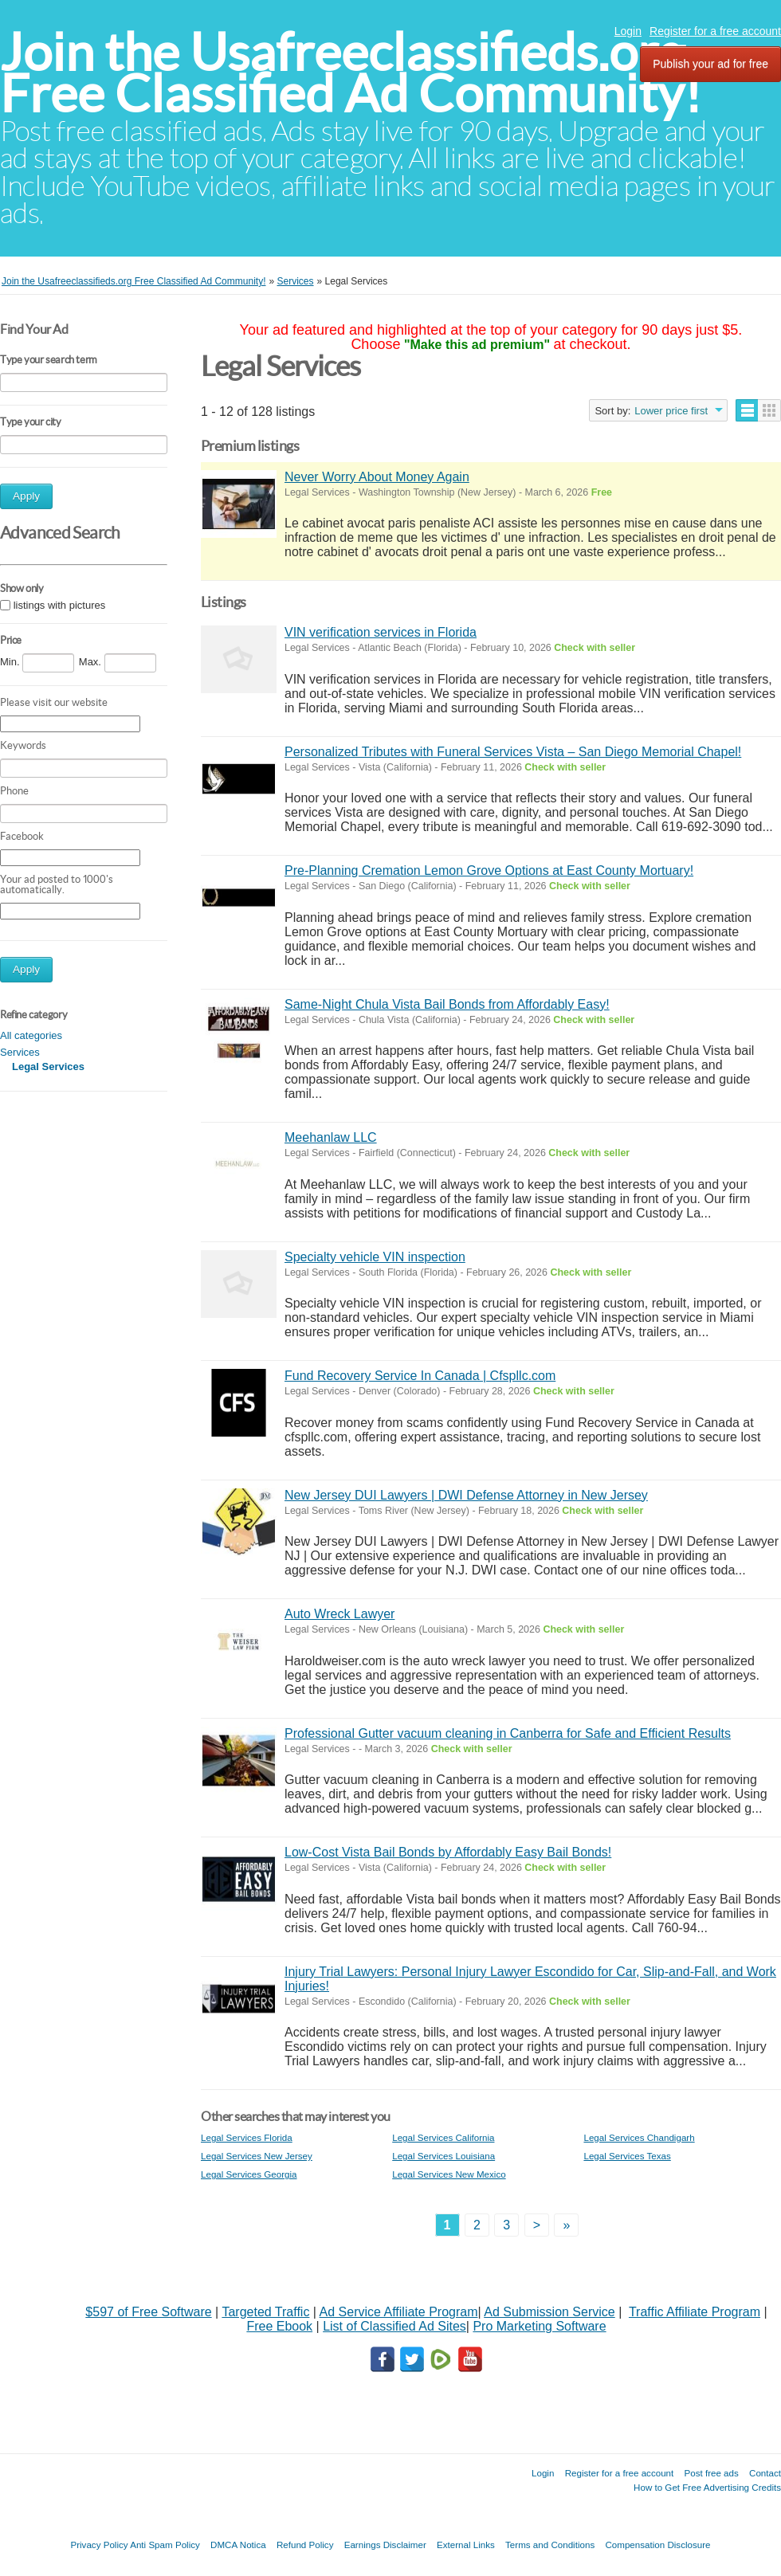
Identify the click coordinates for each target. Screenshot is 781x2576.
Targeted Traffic (265, 2312)
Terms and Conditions (550, 2544)
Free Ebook (279, 2326)
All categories (31, 1035)
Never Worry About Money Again (377, 477)
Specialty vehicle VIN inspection (375, 1257)
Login (628, 31)
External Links (466, 2544)
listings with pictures (60, 605)
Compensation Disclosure (657, 2544)
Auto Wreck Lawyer (339, 1614)
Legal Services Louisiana (443, 2156)
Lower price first (671, 411)
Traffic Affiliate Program (694, 2312)
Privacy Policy (99, 2544)
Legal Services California (443, 2137)
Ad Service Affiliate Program (399, 2312)
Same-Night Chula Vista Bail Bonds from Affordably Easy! (447, 1004)
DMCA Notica (238, 2544)
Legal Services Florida (246, 2137)
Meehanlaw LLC (331, 1137)
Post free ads (711, 2473)
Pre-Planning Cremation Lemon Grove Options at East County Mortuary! (489, 870)
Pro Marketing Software (539, 2326)
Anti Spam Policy (165, 2544)
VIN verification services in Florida (381, 632)
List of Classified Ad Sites (394, 2326)
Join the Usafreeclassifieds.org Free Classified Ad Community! (350, 73)
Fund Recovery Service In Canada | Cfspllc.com (420, 1375)
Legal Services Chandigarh (638, 2137)
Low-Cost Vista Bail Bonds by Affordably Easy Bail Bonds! (448, 1852)
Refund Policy (305, 2544)
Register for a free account (715, 31)
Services (20, 1052)
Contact (765, 2473)
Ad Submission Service (549, 2312)
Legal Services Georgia (249, 2174)
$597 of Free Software (148, 2312)
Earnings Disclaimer (385, 2544)
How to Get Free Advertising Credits (707, 2487)
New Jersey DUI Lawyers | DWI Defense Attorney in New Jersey (466, 1495)
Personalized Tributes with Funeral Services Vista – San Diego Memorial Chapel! (513, 752)
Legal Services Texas (626, 2156)
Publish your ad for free (710, 63)
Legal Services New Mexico (448, 2174)
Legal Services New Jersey (256, 2156)
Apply (26, 496)
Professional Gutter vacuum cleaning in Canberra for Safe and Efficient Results (508, 1733)
